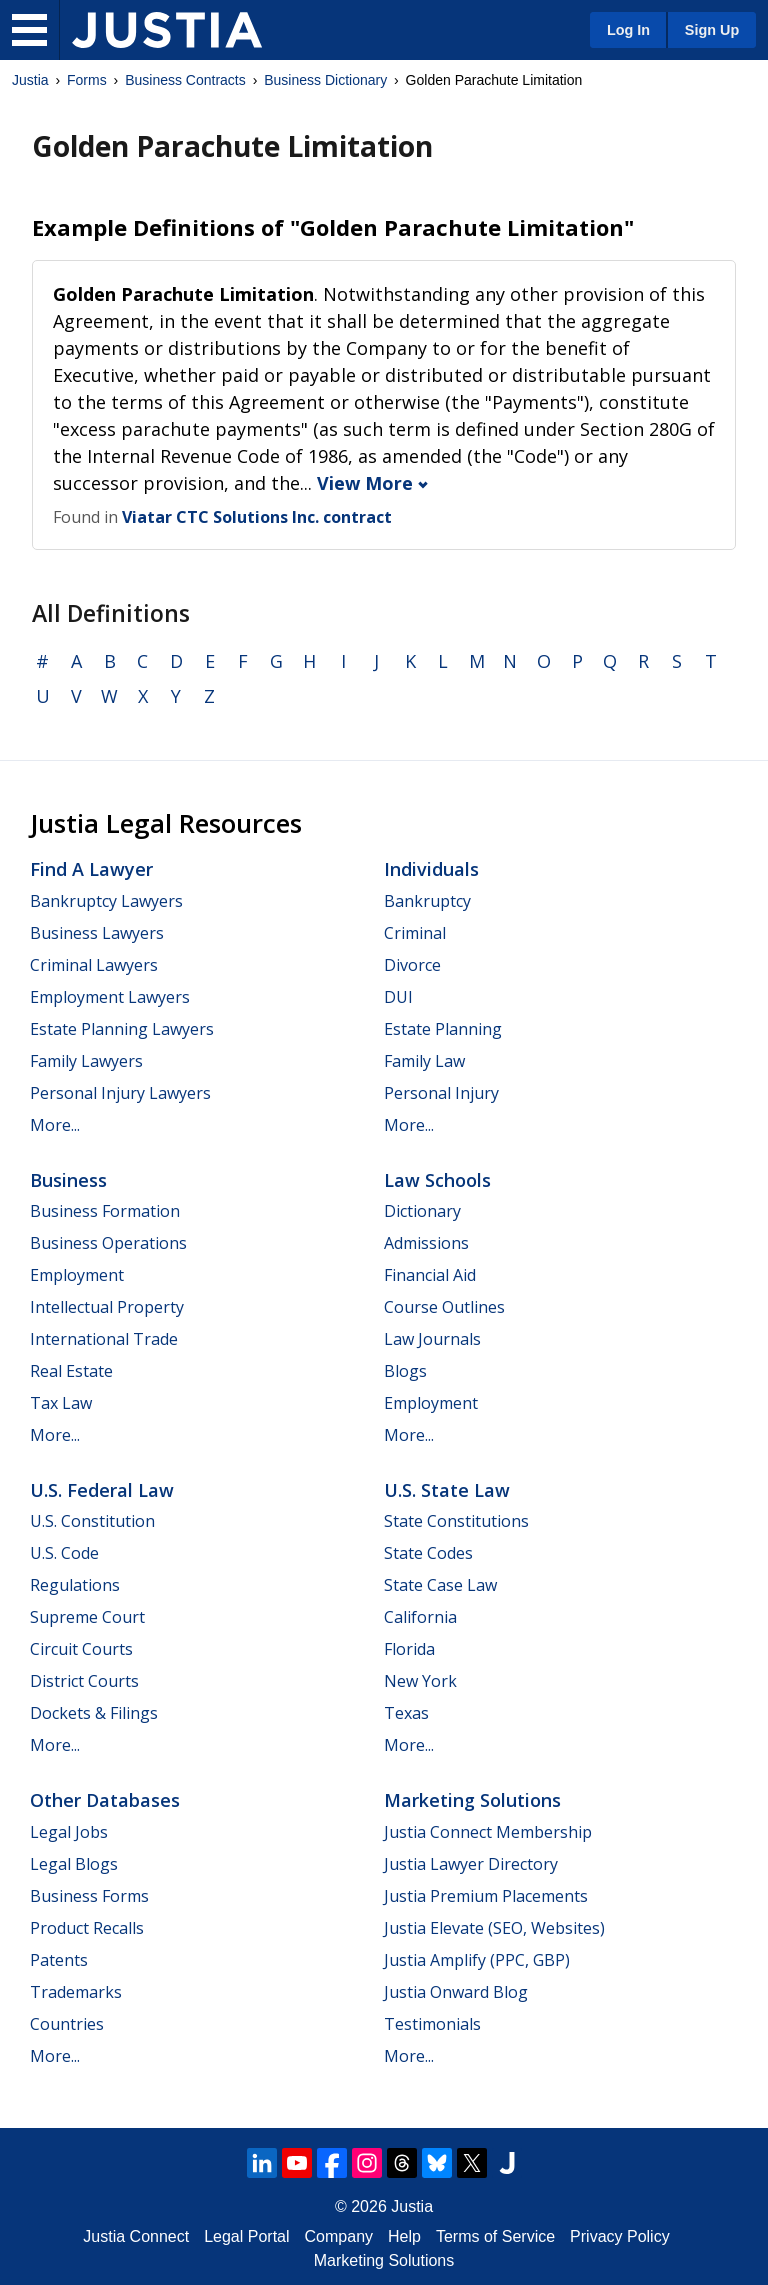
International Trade (104, 1339)
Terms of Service (495, 2236)
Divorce (412, 965)
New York (420, 1681)
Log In (628, 30)
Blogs (405, 1371)
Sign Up (712, 30)
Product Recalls (87, 1928)
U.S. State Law (447, 1490)
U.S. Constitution (92, 1521)
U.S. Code (64, 1553)
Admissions (426, 1243)
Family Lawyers (86, 1061)
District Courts (84, 1681)
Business (68, 1180)
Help (404, 2236)
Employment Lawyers (110, 997)
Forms (87, 80)
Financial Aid (430, 1275)
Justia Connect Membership (488, 1832)
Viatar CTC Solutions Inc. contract (257, 517)
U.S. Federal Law (102, 1490)
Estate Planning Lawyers (122, 1029)
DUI (398, 997)
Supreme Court (87, 1617)
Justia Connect (136, 2236)
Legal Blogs (74, 1864)
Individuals (431, 869)
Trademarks (76, 1992)
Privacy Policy (620, 2236)
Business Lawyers (97, 933)
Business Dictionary (325, 80)
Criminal (415, 933)
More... (55, 1125)
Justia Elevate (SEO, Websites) (494, 1928)
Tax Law (61, 1403)
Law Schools (437, 1180)
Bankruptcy (427, 901)
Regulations (75, 1585)
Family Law (424, 1061)
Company (339, 2236)
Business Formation (105, 1211)
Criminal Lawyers (94, 965)
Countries (67, 2024)
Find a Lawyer (91, 869)
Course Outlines (444, 1307)
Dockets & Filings (94, 1713)
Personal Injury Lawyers (120, 1093)
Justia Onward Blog (456, 1992)
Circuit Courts (81, 1649)
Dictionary (422, 1211)
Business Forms (89, 1896)
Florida (409, 1649)
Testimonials (432, 2024)
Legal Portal (246, 2236)
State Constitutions (456, 1521)
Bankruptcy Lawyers (106, 901)
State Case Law (440, 1585)
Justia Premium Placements (486, 1896)
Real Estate (71, 1371)
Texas (406, 1713)
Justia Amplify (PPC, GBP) (477, 1960)
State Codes (428, 1553)
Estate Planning (443, 1029)
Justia (30, 80)
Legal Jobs (69, 1832)
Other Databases (105, 1800)
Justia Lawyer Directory (471, 1864)
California (420, 1617)
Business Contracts (185, 80)
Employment (77, 1275)
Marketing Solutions (472, 1800)
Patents (59, 1960)
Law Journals (432, 1339)
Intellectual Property (107, 1307)
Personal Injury (441, 1093)
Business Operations (108, 1243)
